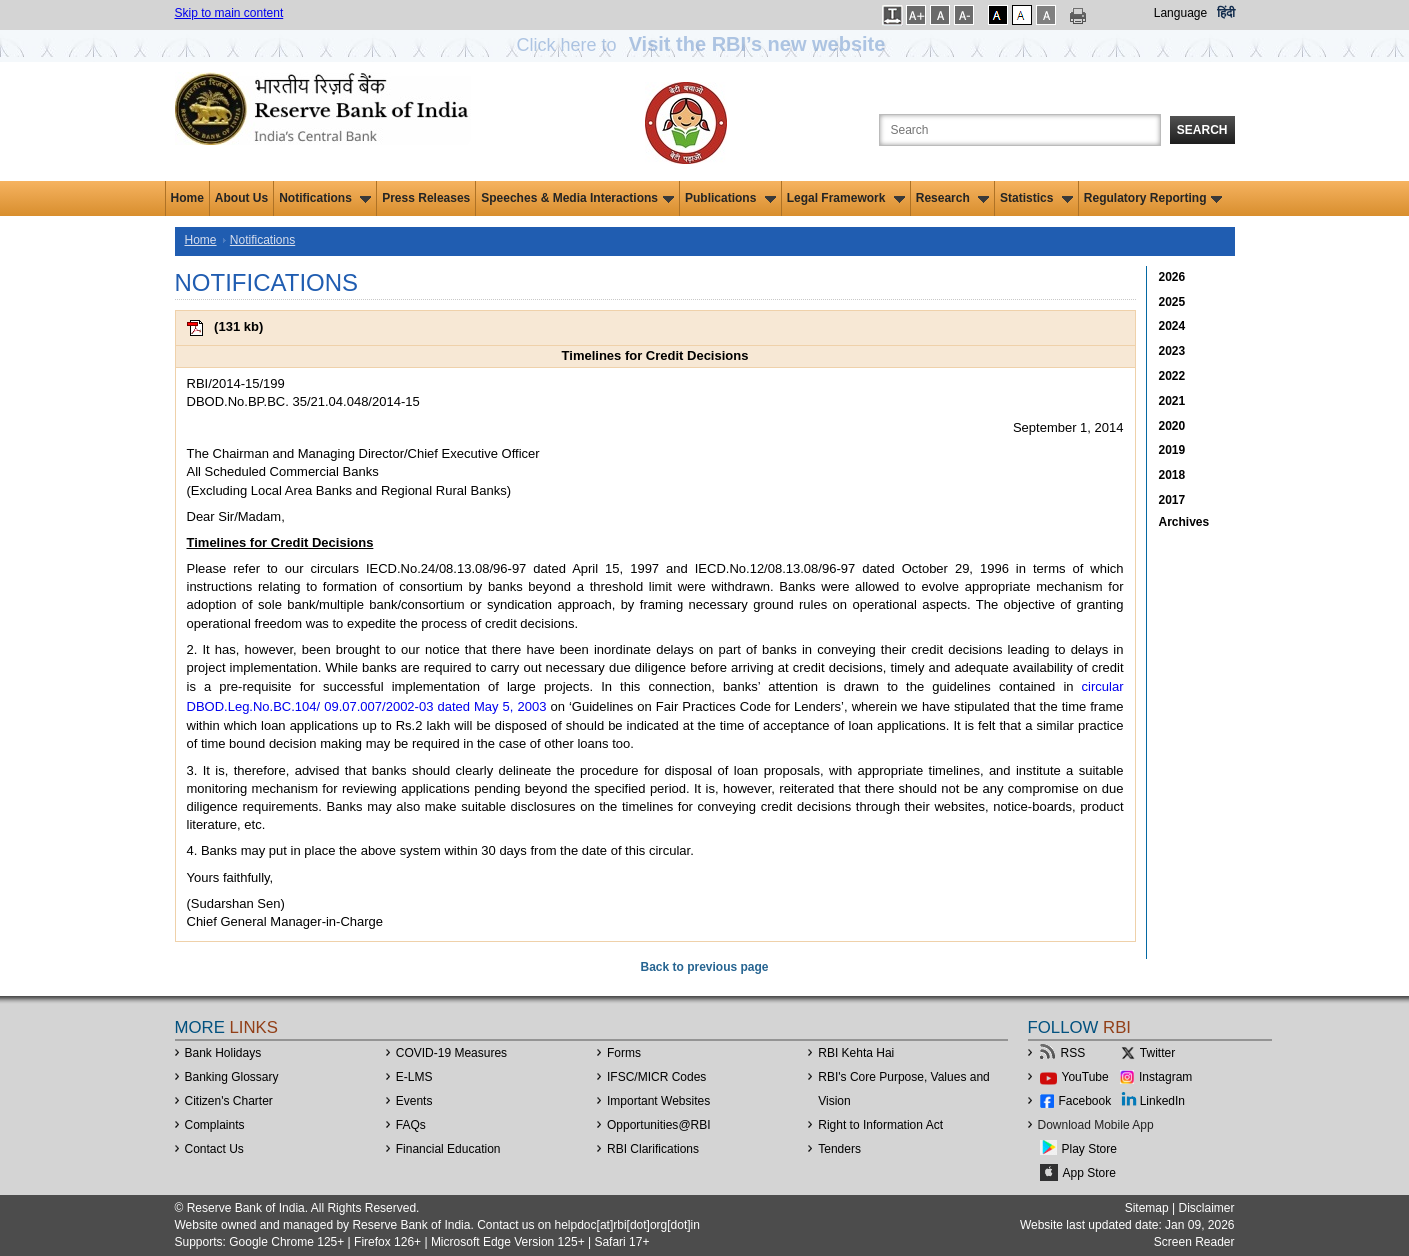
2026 (1172, 277)
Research (952, 198)
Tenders (839, 1149)
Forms (624, 1053)
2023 (1172, 351)
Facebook (1085, 1101)
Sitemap (1147, 1208)
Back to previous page (704, 967)
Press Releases (426, 198)
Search (1202, 130)
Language (1180, 13)
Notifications (325, 198)
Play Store (1089, 1149)
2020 (1172, 426)
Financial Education (448, 1149)
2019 (1172, 450)
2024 (1172, 326)
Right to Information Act (880, 1125)
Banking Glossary (232, 1077)
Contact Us (214, 1149)
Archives (1184, 522)
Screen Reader (1194, 1242)
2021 (1172, 401)
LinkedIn (1162, 1101)
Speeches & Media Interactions (577, 198)
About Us (241, 198)
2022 (1172, 376)
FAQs (411, 1125)
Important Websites (658, 1101)
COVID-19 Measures (451, 1053)
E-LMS (414, 1077)
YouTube (1085, 1077)
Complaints (215, 1125)
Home (187, 198)
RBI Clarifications (653, 1149)
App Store (1089, 1173)
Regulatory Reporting (1153, 198)
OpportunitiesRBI (659, 1125)
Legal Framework (846, 198)
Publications (730, 198)
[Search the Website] (1020, 130)
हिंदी (1226, 13)
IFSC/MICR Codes (656, 1077)
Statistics (1036, 198)
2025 (1172, 302)
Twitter (1157, 1053)
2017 (1172, 500)
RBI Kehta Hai (856, 1053)
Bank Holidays (223, 1053)
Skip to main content (229, 13)
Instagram (1165, 1077)
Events (414, 1101)
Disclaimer (1206, 1208)
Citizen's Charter (229, 1101)
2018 (1172, 475)
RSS (1073, 1053)
